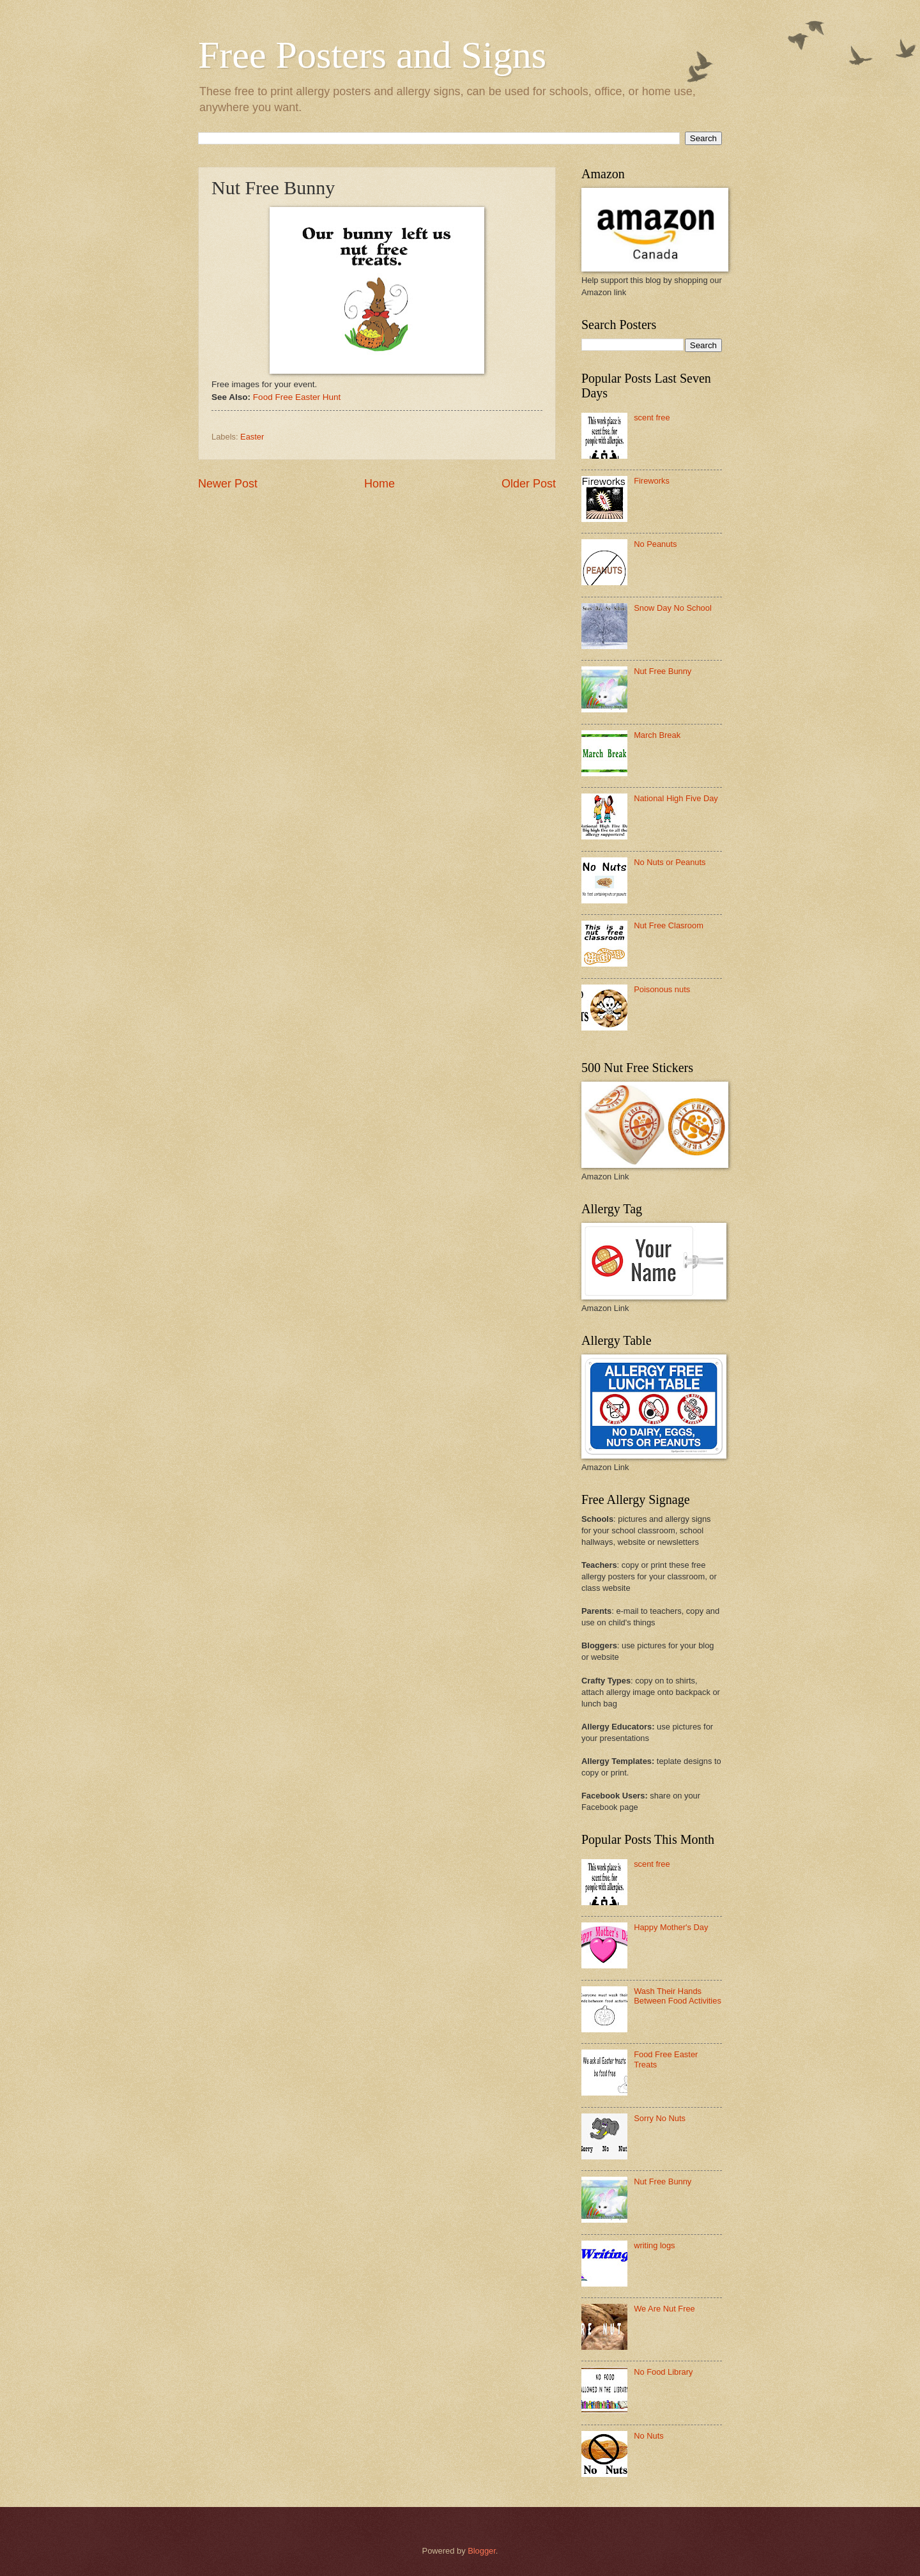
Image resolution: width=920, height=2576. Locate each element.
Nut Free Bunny (662, 671)
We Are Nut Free (664, 2308)
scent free (652, 417)
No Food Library (663, 2372)
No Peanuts (655, 544)
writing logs (654, 2245)
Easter (252, 436)
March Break (657, 735)
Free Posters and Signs (372, 55)
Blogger (482, 2551)
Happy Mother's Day (671, 1927)
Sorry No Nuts (660, 2118)
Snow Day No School (673, 608)
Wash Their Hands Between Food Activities (677, 1995)
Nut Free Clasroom (668, 925)
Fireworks (652, 481)
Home (379, 483)
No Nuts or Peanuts (669, 862)
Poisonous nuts (662, 989)
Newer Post (227, 483)
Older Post (529, 483)
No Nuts (649, 2436)
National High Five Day (676, 798)
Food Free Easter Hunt (297, 397)
